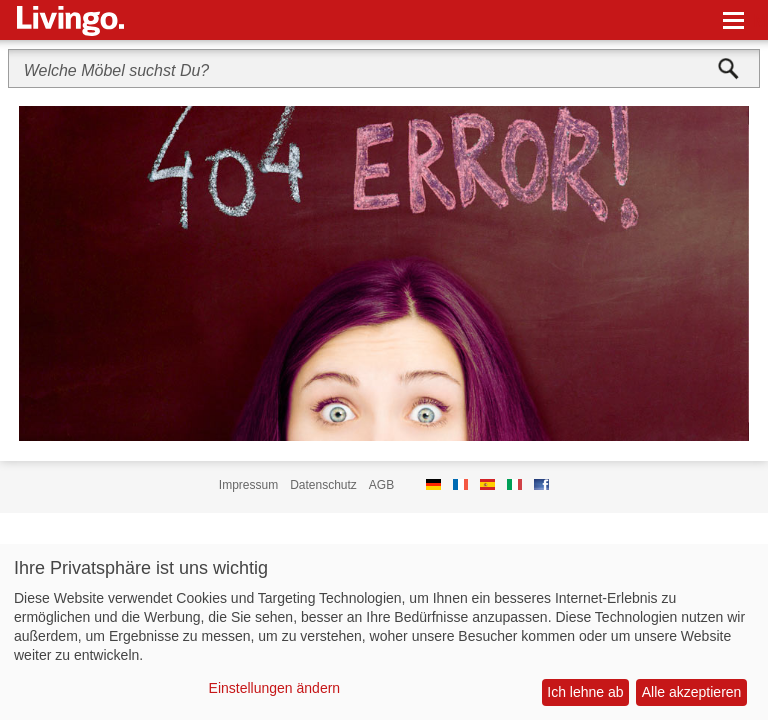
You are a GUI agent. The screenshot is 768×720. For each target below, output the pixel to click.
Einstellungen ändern (275, 688)
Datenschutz (323, 485)
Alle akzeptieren (692, 692)
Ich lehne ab (585, 692)
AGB (381, 485)
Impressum (248, 485)
